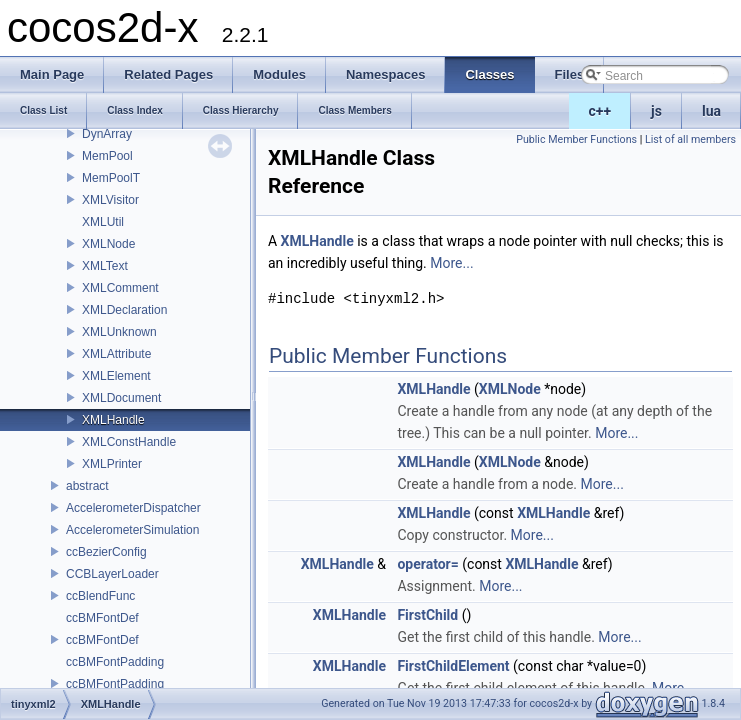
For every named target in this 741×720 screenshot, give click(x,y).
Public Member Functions (576, 139)
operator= (427, 564)
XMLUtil (103, 222)
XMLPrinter (112, 464)
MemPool (107, 156)
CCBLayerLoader (112, 574)
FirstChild (427, 615)
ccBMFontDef (102, 618)
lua (711, 111)
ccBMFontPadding (115, 662)
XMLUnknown (119, 332)
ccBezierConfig (106, 552)
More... (451, 263)
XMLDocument (121, 398)
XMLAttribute (116, 354)
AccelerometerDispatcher (133, 508)
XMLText (105, 266)
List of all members (690, 139)
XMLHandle (113, 420)
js (656, 111)
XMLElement (116, 376)
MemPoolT (111, 178)
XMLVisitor (110, 200)
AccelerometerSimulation (132, 530)
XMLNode (108, 244)
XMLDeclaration (124, 310)
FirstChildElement (453, 666)
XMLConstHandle (129, 442)
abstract (87, 486)
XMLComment (120, 288)
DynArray (107, 134)
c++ (600, 111)
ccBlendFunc (100, 596)
